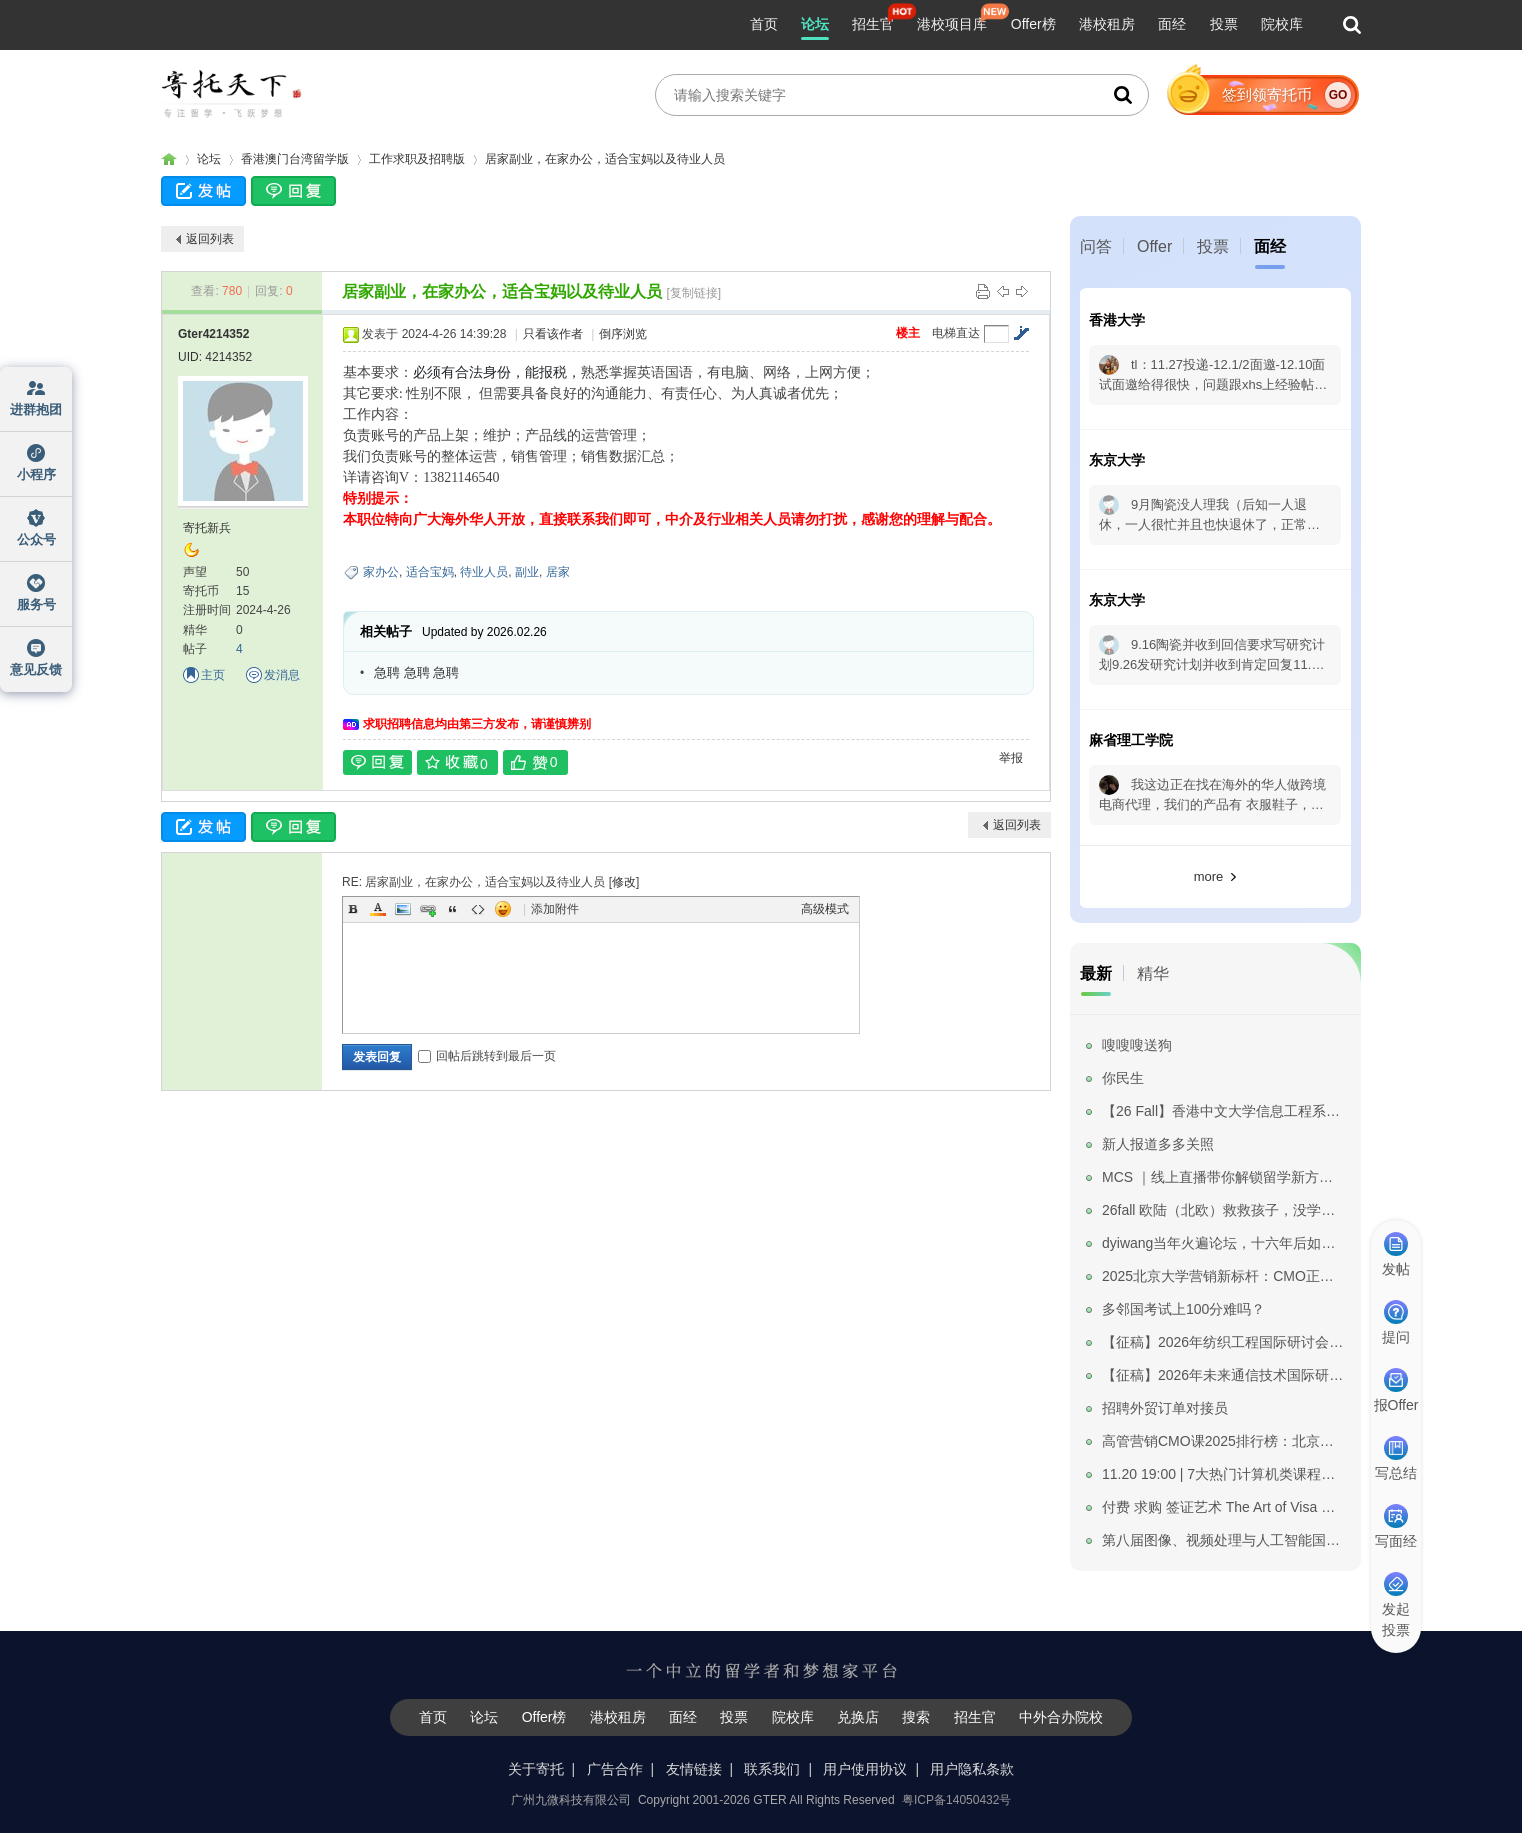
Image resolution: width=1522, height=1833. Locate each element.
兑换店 (858, 1717)
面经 (1172, 24)
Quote (453, 909)
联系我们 (772, 1769)
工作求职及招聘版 (417, 159)
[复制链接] (693, 293)
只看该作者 (553, 334)
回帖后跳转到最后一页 (487, 1056)
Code (478, 909)
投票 (1224, 24)
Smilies (503, 909)
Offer (1154, 246)
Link (428, 909)
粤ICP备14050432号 (956, 1800)
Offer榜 (1033, 24)
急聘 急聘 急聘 (416, 672)
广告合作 (615, 1769)
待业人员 (484, 572)
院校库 (1282, 24)
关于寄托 (536, 1769)
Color (378, 909)
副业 (527, 572)
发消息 (282, 675)
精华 (1153, 973)
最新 (1096, 973)
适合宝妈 (430, 572)
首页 (764, 24)
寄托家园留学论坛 (169, 159)
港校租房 (1107, 24)
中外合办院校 (1061, 1717)
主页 (213, 675)
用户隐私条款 (972, 1769)
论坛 (815, 24)
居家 (558, 572)
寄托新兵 (207, 528)
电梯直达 (956, 333)
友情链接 (694, 1769)
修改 (624, 882)
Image (403, 909)
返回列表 (210, 239)
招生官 (873, 24)
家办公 (381, 572)
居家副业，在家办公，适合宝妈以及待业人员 (605, 159)
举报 (1011, 758)
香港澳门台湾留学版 (295, 159)
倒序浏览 (623, 334)
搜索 (916, 1717)
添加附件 (555, 909)
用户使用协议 (865, 1769)
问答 (1096, 246)
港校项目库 (952, 24)
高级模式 (825, 909)
